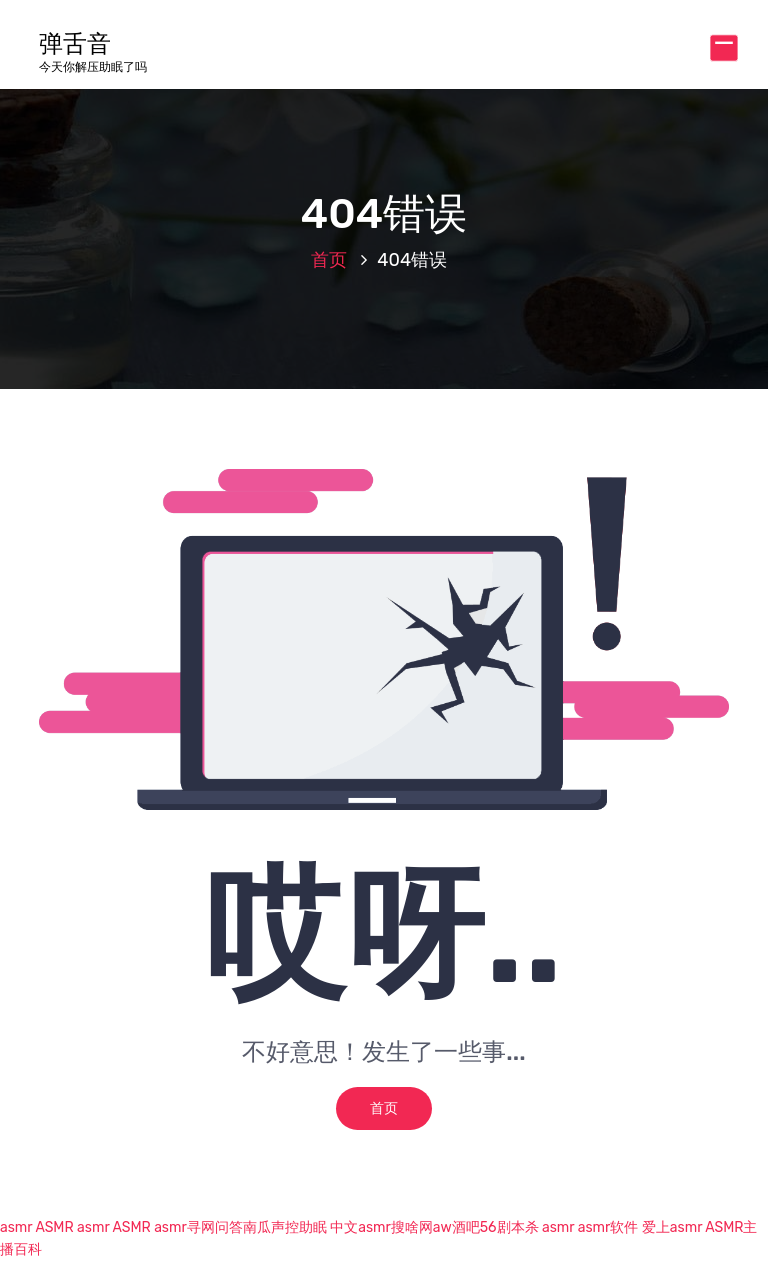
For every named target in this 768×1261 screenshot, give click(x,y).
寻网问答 (215, 1227)
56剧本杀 (509, 1227)
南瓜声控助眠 (285, 1227)
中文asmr (360, 1227)
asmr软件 (608, 1227)
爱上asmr (672, 1227)
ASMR (54, 1227)
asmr (16, 1227)
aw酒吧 (456, 1227)
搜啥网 (412, 1227)
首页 (329, 260)
